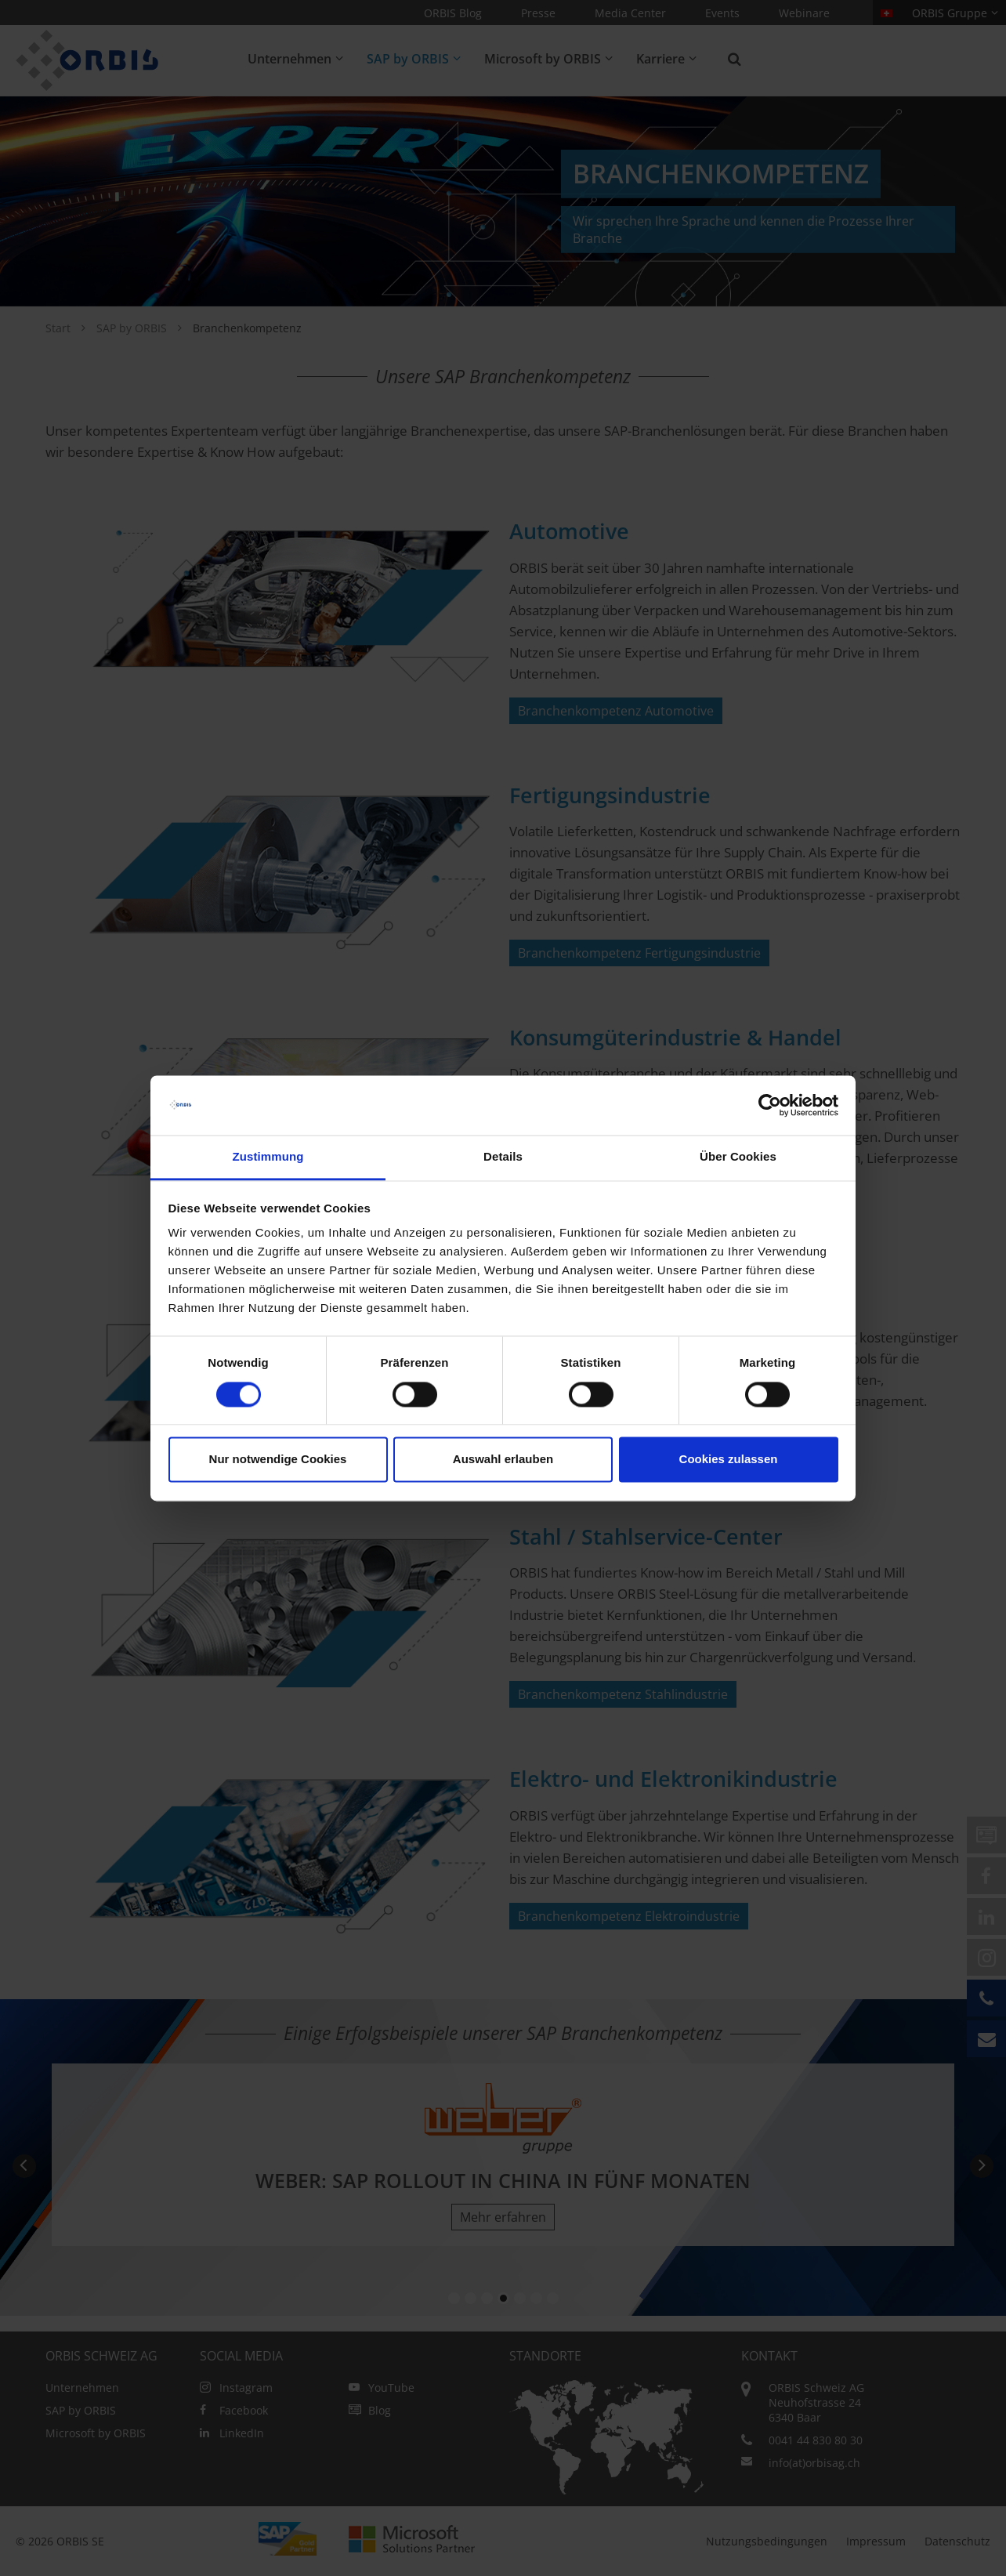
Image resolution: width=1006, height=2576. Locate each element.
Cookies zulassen (728, 1459)
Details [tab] (503, 1157)
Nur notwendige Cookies (278, 1459)
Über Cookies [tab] (738, 1157)
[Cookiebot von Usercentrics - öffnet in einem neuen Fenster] (769, 1105)
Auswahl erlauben (503, 1459)
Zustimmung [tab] (268, 1157)
